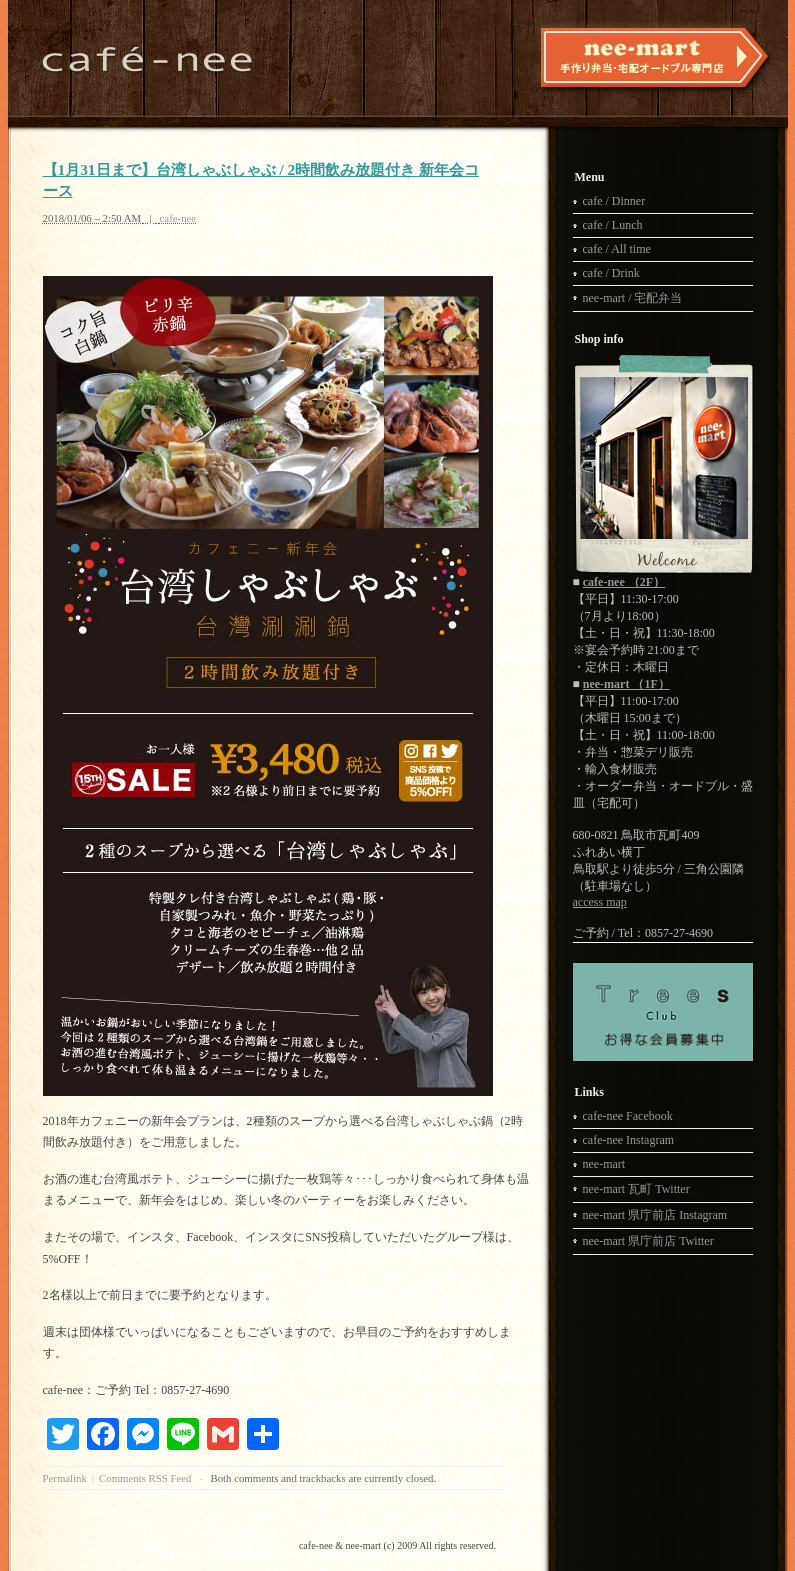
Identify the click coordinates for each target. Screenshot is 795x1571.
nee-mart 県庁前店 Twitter (648, 1241)
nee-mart (604, 1164)
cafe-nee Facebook (628, 1116)
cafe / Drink (611, 273)
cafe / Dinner (614, 201)
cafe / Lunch (613, 225)
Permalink (65, 1478)
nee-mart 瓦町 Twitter (636, 1189)
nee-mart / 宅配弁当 (633, 298)
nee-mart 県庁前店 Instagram (655, 1215)
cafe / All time (617, 249)
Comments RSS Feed (145, 1478)
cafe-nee (178, 218)
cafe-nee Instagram (629, 1140)
